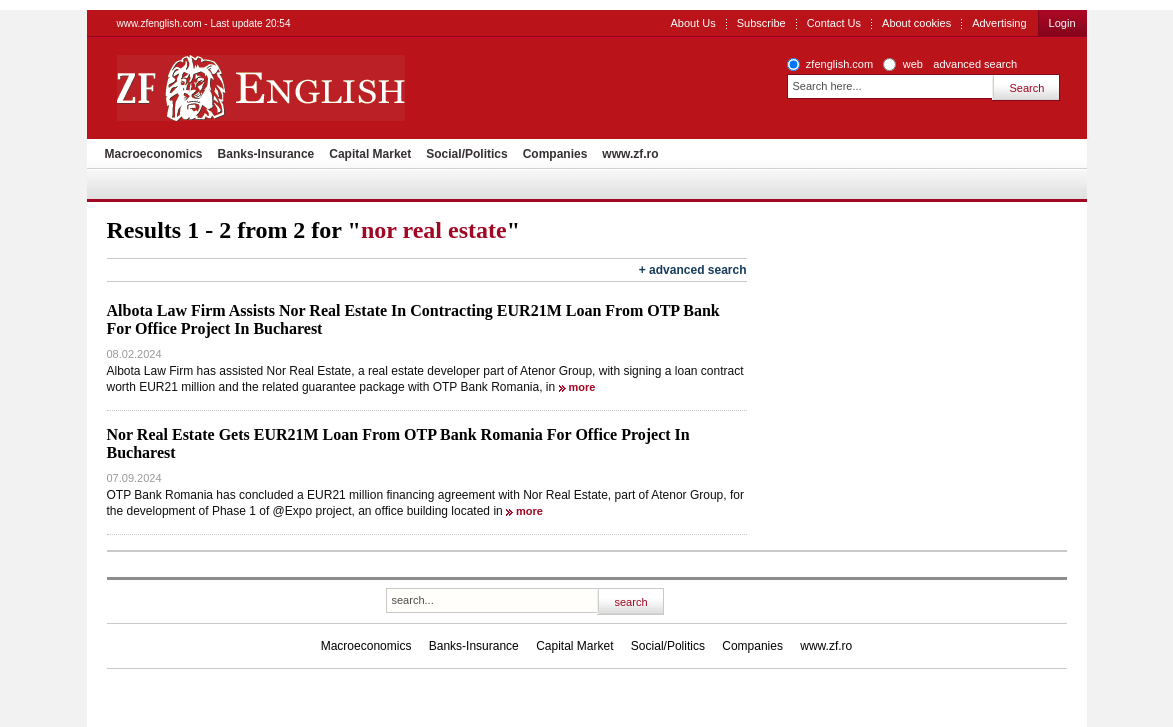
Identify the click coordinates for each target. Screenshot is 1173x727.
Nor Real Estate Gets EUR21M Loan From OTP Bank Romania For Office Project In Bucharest (398, 443)
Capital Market (370, 154)
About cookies (916, 23)
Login (1062, 23)
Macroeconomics (154, 154)
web (913, 64)
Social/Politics (466, 154)
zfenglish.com (839, 64)
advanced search (975, 64)
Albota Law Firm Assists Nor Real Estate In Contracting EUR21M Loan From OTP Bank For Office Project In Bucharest (413, 319)
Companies (555, 154)
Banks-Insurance (266, 154)
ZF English (332, 88)
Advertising (999, 23)
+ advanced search (693, 270)
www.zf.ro (630, 154)
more (582, 387)
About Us (692, 23)
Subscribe (761, 23)
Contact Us (834, 23)
